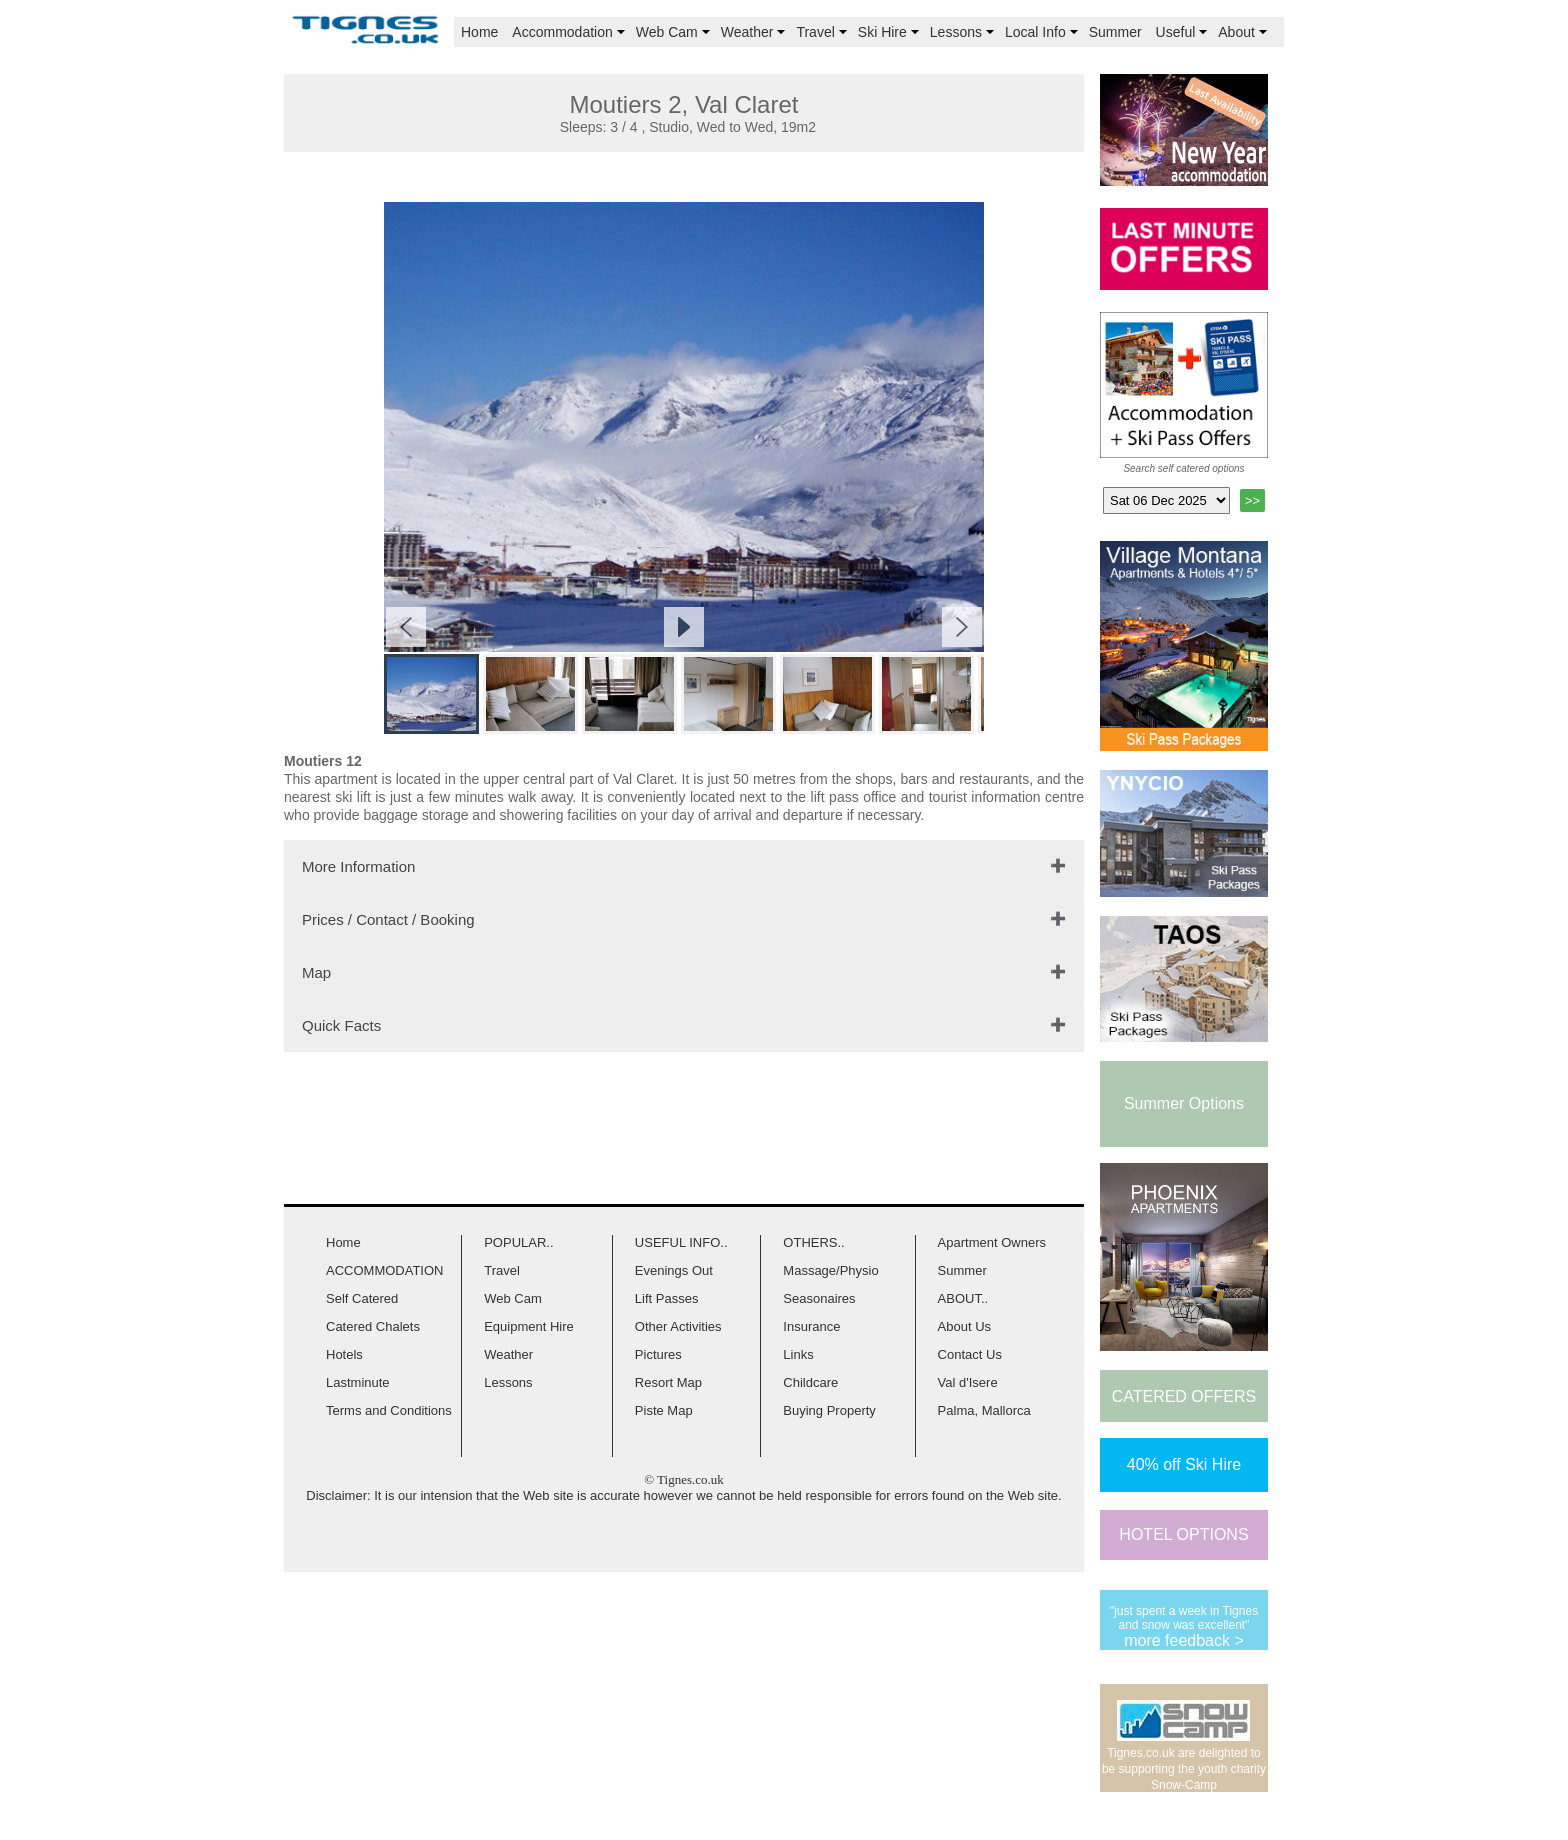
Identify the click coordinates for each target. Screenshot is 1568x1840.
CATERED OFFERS (1184, 1396)
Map (316, 972)
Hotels (344, 1354)
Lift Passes (667, 1298)
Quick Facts (341, 1025)
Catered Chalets (373, 1326)
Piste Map (664, 1410)
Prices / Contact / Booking (388, 919)
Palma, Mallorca (984, 1410)
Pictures (658, 1354)
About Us (964, 1326)
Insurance (811, 1326)
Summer (1115, 32)
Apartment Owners (992, 1242)
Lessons (964, 32)
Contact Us (970, 1354)
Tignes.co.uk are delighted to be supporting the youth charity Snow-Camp (1184, 1769)
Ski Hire (890, 32)
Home (479, 32)
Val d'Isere (968, 1382)
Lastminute (358, 1382)
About (1244, 32)
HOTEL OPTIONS (1183, 1534)
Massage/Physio (830, 1270)
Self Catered (362, 1298)
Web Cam (675, 32)
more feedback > (1184, 1640)
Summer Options (1184, 1103)
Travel (823, 32)
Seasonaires (819, 1298)
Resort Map (668, 1382)
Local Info (1043, 32)
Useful (1184, 32)
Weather (755, 32)
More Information (358, 866)
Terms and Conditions (389, 1410)
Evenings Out (674, 1270)
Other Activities (678, 1326)
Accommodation (570, 32)
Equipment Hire (529, 1326)
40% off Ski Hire (1184, 1464)
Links (798, 1354)
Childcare (810, 1382)
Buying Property (829, 1410)
